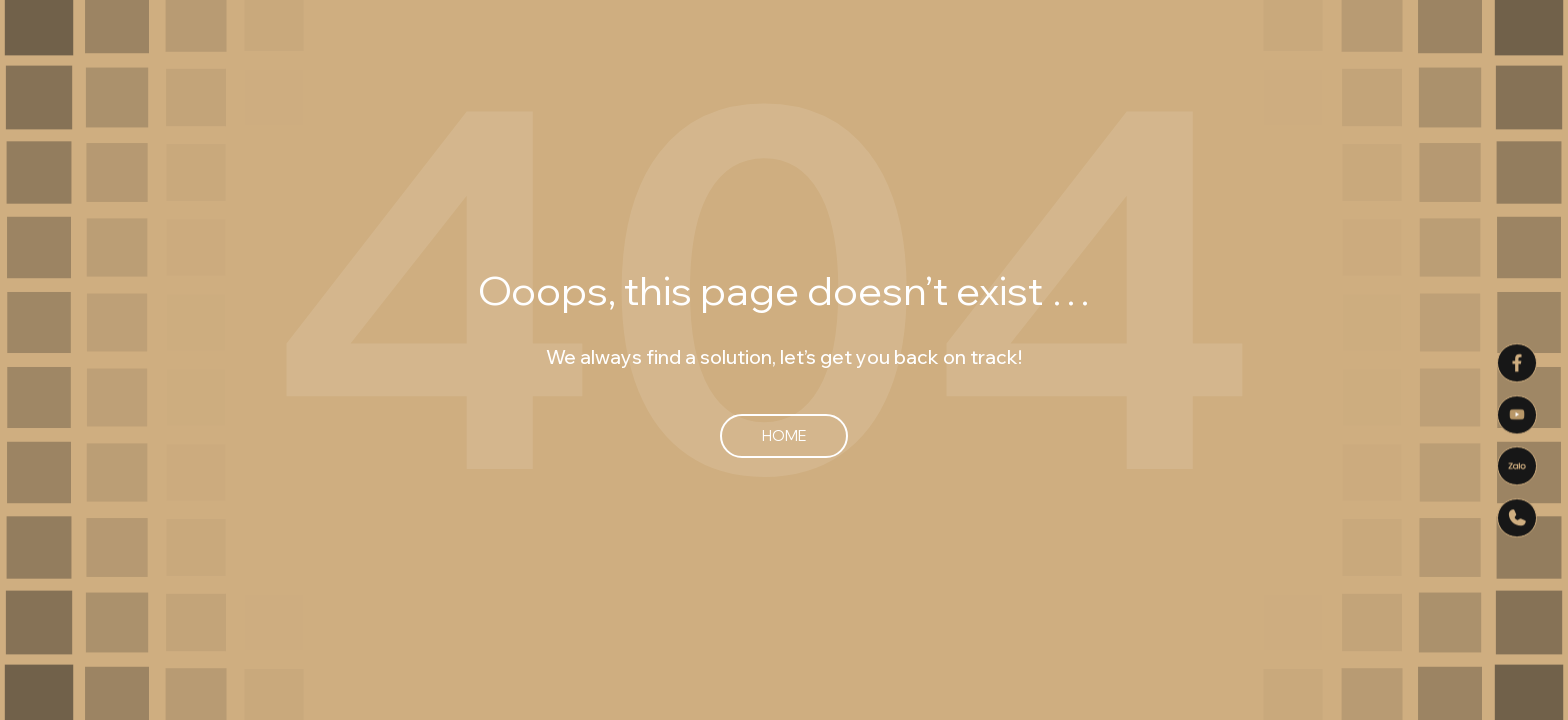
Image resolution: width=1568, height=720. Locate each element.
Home (784, 435)
